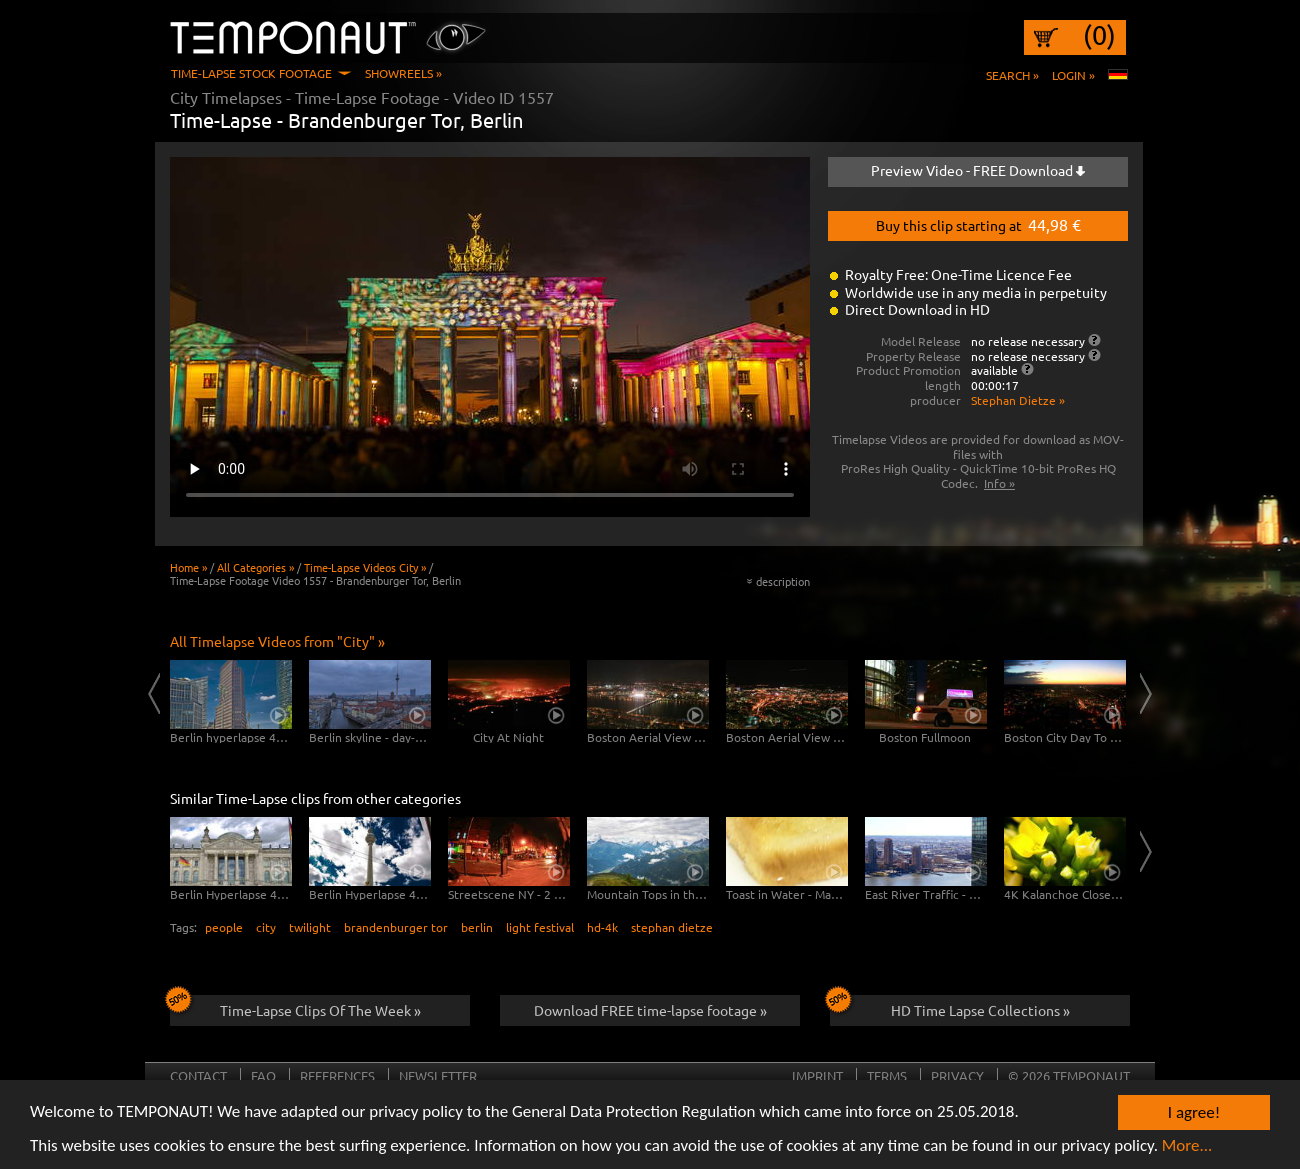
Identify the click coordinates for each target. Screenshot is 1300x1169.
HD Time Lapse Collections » (950, 1007)
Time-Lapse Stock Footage (251, 73)
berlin (477, 927)
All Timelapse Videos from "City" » (277, 641)
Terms (887, 1075)
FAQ (263, 1075)
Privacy (957, 1075)
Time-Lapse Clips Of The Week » (295, 1007)
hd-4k (602, 927)
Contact (198, 1075)
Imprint (817, 1075)
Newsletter (438, 1075)
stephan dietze (672, 927)
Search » (1012, 75)
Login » (1073, 75)
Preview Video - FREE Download (978, 170)
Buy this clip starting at (978, 224)
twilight (310, 927)
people (224, 927)
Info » (999, 483)
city (266, 927)
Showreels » (403, 73)
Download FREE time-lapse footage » (650, 1010)
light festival (540, 927)
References (337, 1075)
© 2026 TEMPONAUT (1069, 1075)
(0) (1099, 35)
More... (1187, 1145)
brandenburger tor (396, 927)
